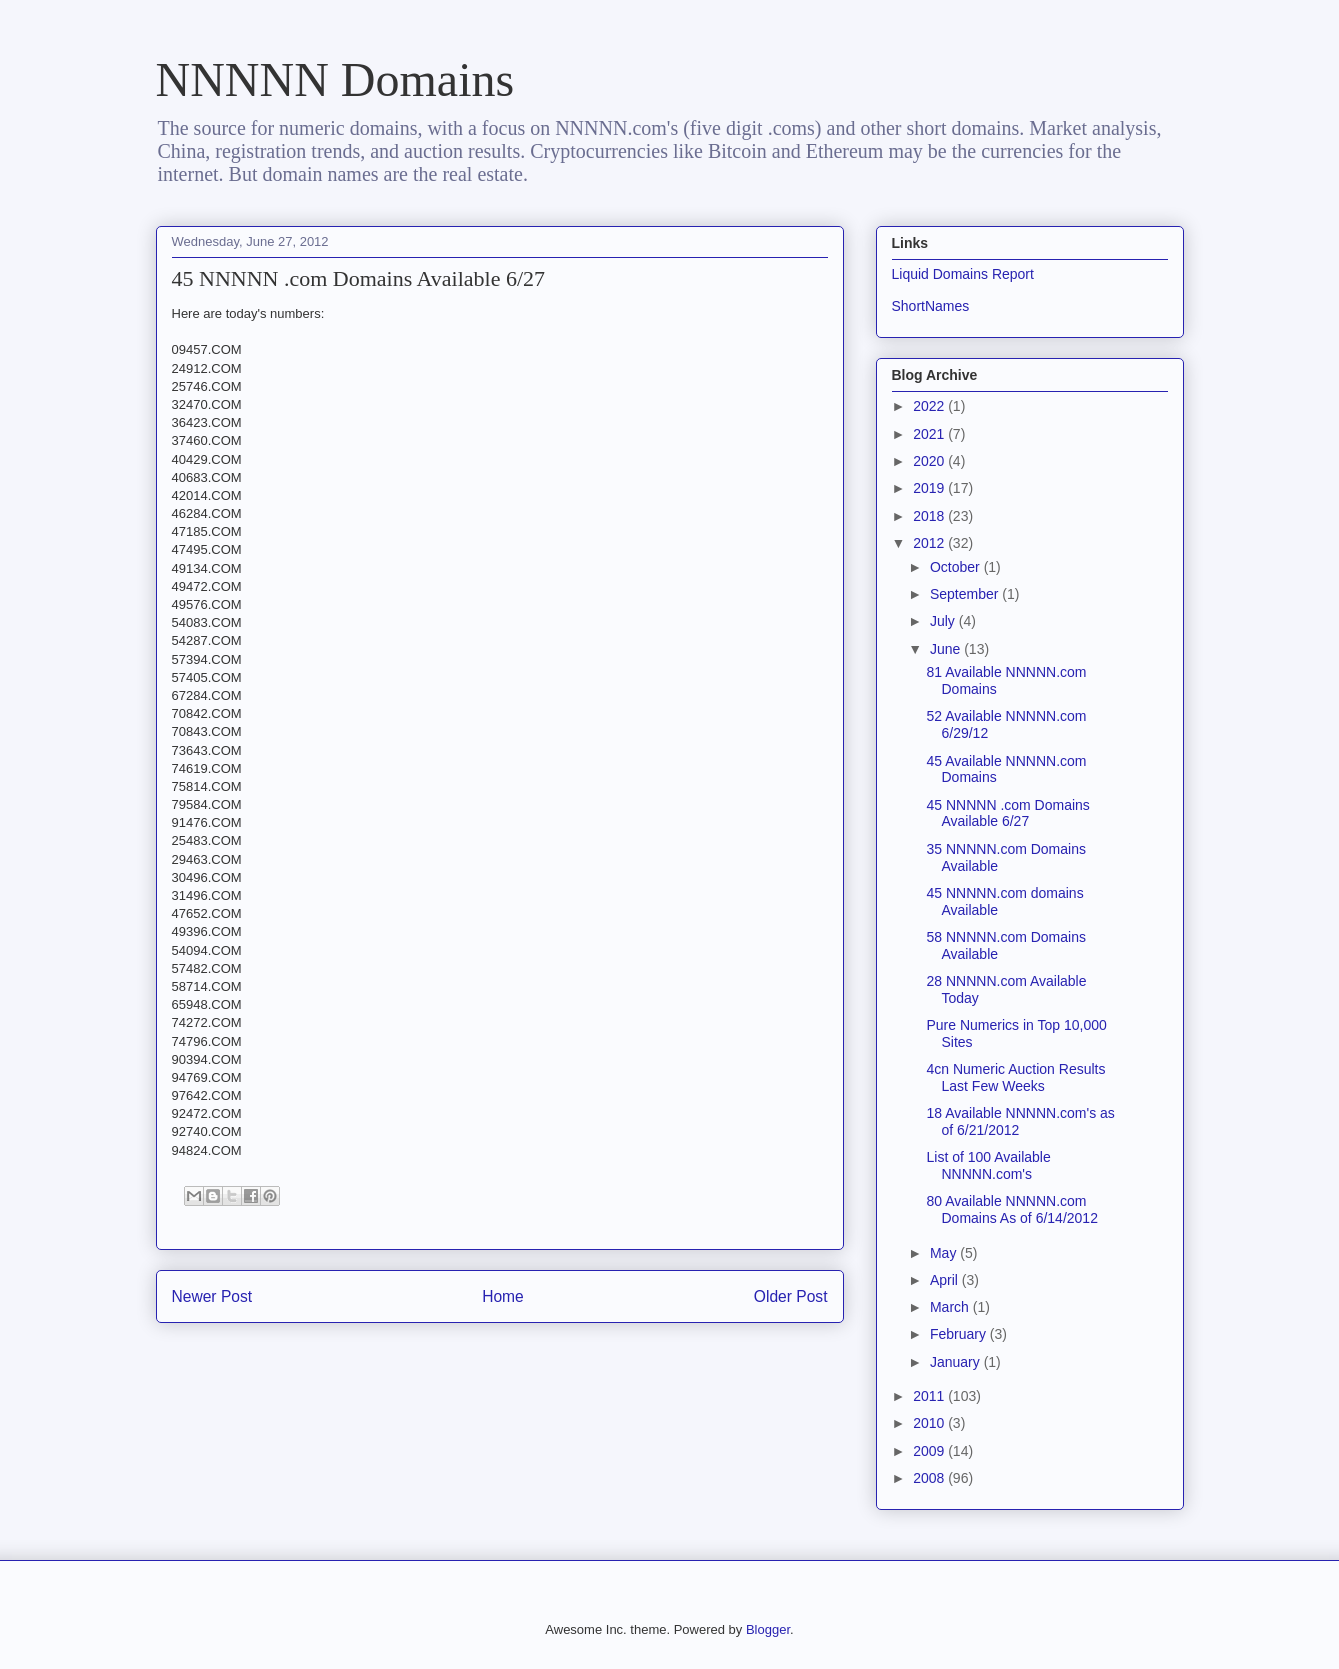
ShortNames (931, 306)
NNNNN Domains (335, 79)
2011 (930, 1396)
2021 (930, 434)
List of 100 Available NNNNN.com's (988, 1165)
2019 (930, 488)
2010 (930, 1423)
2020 (930, 461)
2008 (930, 1478)
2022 (930, 406)
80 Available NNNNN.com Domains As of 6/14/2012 (1011, 1209)
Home (503, 1296)
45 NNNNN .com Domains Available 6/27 (1007, 813)
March (951, 1307)
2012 (930, 543)
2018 (930, 516)
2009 (930, 1451)
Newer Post (212, 1296)
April (946, 1280)
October (957, 567)
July (944, 621)
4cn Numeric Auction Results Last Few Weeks (1015, 1077)
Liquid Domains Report (963, 274)
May (945, 1253)
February (960, 1334)
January (957, 1362)
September (966, 594)
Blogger (768, 1629)
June (947, 649)
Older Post (791, 1296)
